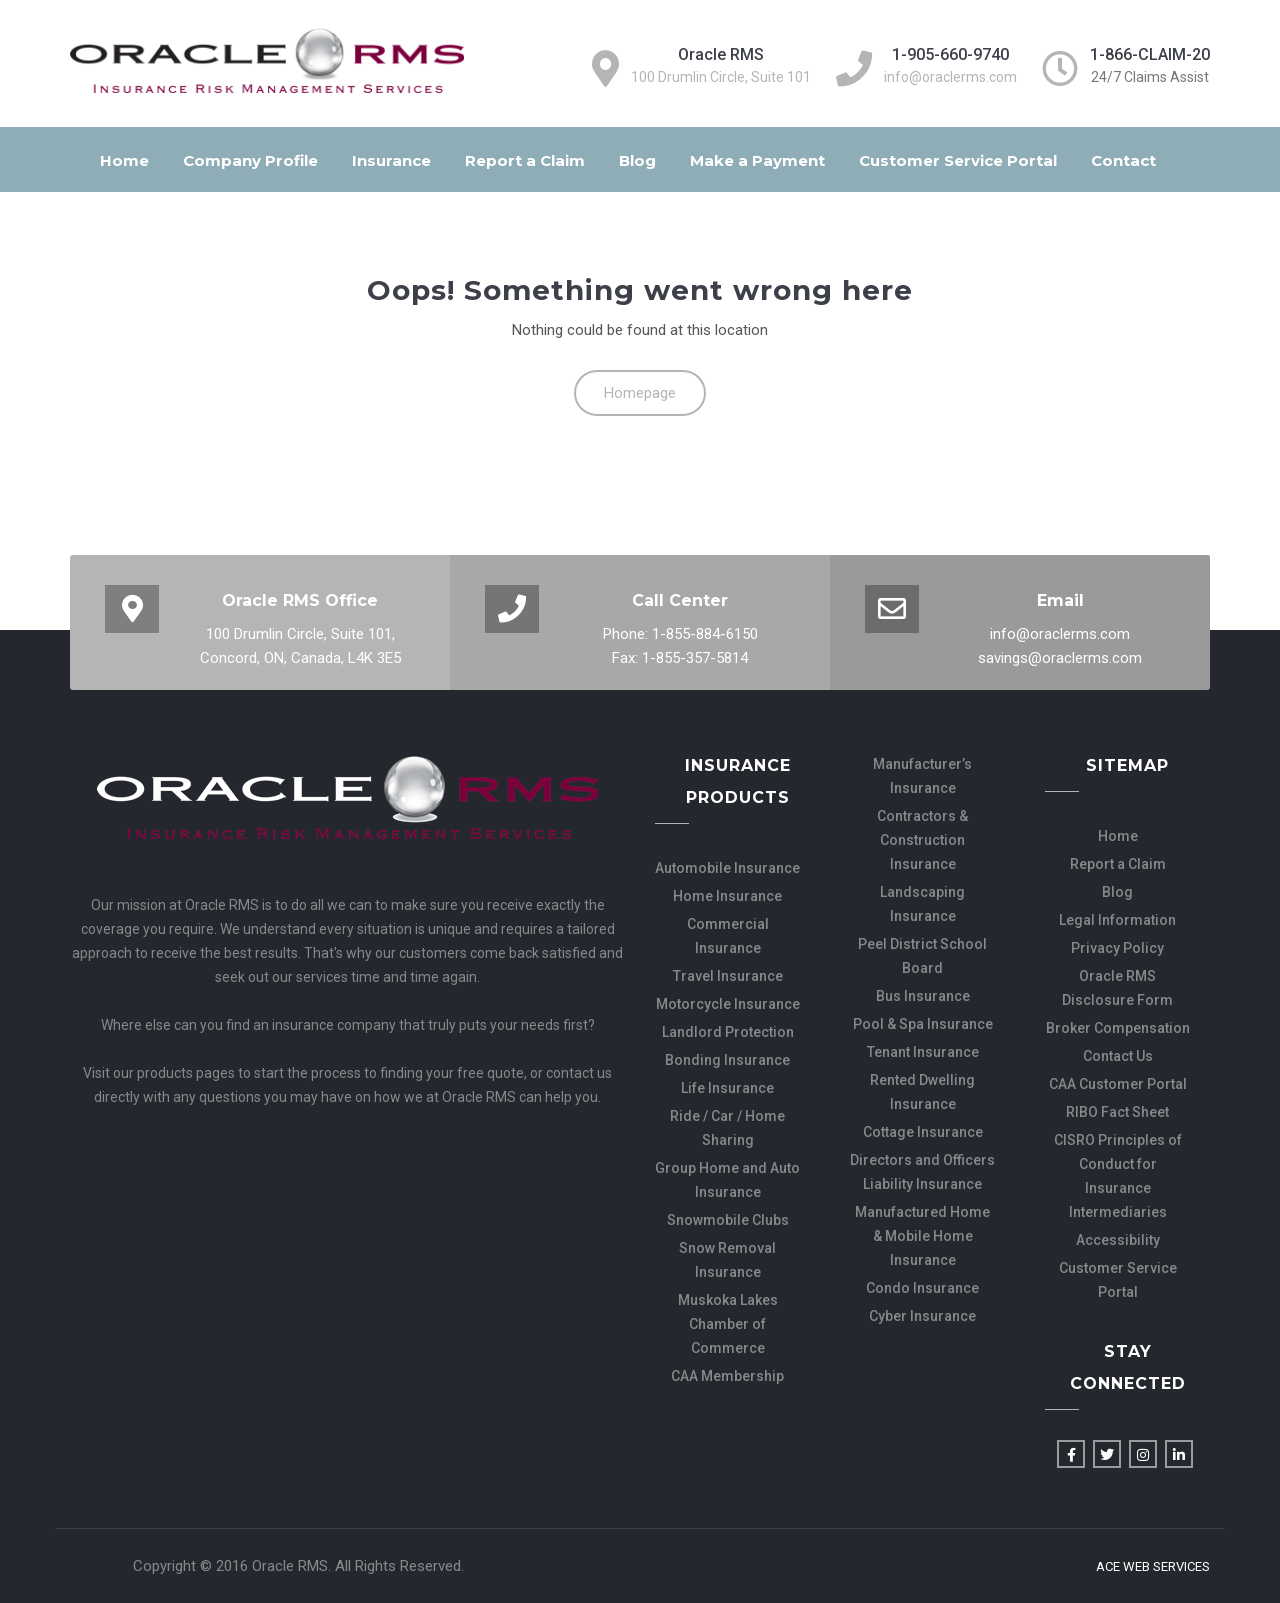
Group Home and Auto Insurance (727, 1180)
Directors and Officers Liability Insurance (922, 1172)
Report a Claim (525, 160)
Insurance (391, 160)
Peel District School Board (922, 956)
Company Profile (250, 160)
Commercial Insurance (728, 936)
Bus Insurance (923, 996)
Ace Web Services (1153, 1567)
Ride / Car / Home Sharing (727, 1128)
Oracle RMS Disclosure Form (1117, 988)
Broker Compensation (1118, 1028)
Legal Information (1117, 920)
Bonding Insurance (727, 1060)
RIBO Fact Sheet (1117, 1112)
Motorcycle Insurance (728, 1004)
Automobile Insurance (727, 868)
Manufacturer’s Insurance (922, 776)
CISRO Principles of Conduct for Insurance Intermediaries (1118, 1176)
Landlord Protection (728, 1032)
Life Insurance (727, 1088)
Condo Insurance (922, 1288)
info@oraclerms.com (950, 77)
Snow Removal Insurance (727, 1260)
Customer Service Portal (958, 160)
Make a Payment (757, 160)
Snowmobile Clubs (728, 1220)
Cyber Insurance (922, 1316)
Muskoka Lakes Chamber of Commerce (728, 1324)
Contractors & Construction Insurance (922, 840)
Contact (1123, 160)
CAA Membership (727, 1376)
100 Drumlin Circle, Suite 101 (721, 77)
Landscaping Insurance (922, 904)
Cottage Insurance (923, 1132)
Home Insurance (727, 896)
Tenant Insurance (923, 1052)
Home (124, 160)
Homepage (640, 393)
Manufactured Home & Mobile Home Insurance (922, 1236)
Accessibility (1118, 1240)
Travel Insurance (728, 976)
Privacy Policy (1117, 948)
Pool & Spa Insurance (923, 1024)
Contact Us (1118, 1056)
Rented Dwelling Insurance (922, 1092)
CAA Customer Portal (1118, 1084)
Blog (637, 160)
